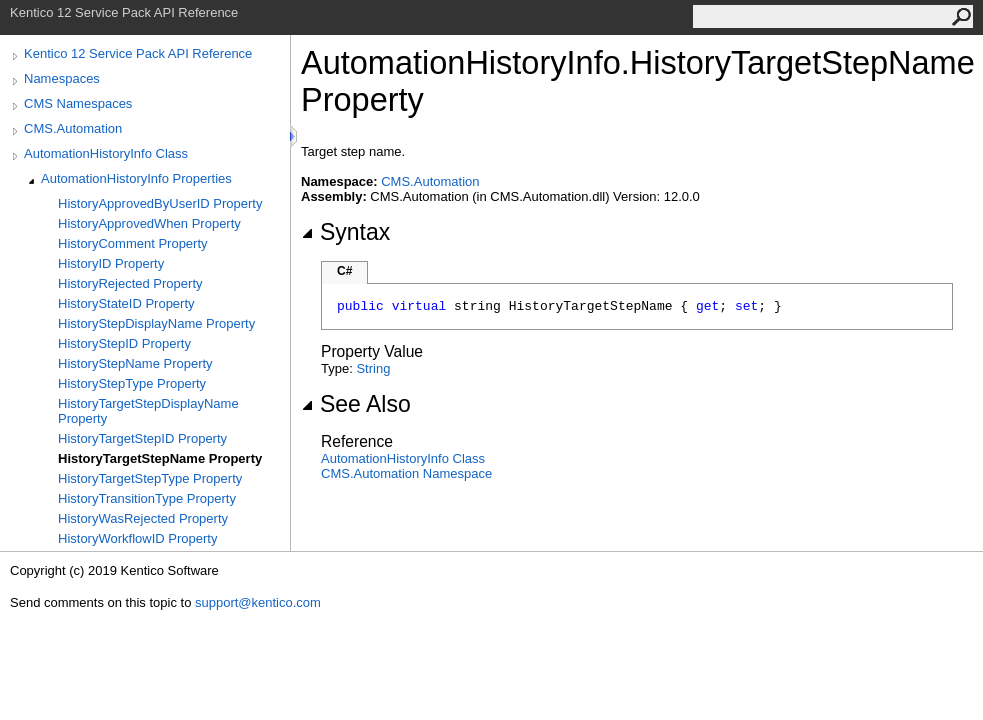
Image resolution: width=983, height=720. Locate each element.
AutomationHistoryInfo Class (106, 153)
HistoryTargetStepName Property (160, 458)
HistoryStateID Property (126, 303)
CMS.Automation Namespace (406, 473)
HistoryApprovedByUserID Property (160, 203)
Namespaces (62, 78)
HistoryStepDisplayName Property (156, 323)
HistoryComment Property (133, 243)
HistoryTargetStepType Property (150, 478)
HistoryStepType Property (132, 383)
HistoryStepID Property (124, 343)
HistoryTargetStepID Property (142, 438)
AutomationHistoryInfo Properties (136, 178)
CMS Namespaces (78, 103)
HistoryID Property (111, 263)
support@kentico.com (258, 602)
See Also (356, 404)
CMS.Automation (73, 128)
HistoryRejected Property (130, 283)
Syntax (345, 232)
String (373, 368)
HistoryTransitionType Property (147, 498)
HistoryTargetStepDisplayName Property (148, 411)
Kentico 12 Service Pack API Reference (138, 53)
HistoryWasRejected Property (143, 518)
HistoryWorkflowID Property (137, 538)
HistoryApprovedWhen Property (149, 223)
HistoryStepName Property (135, 363)
